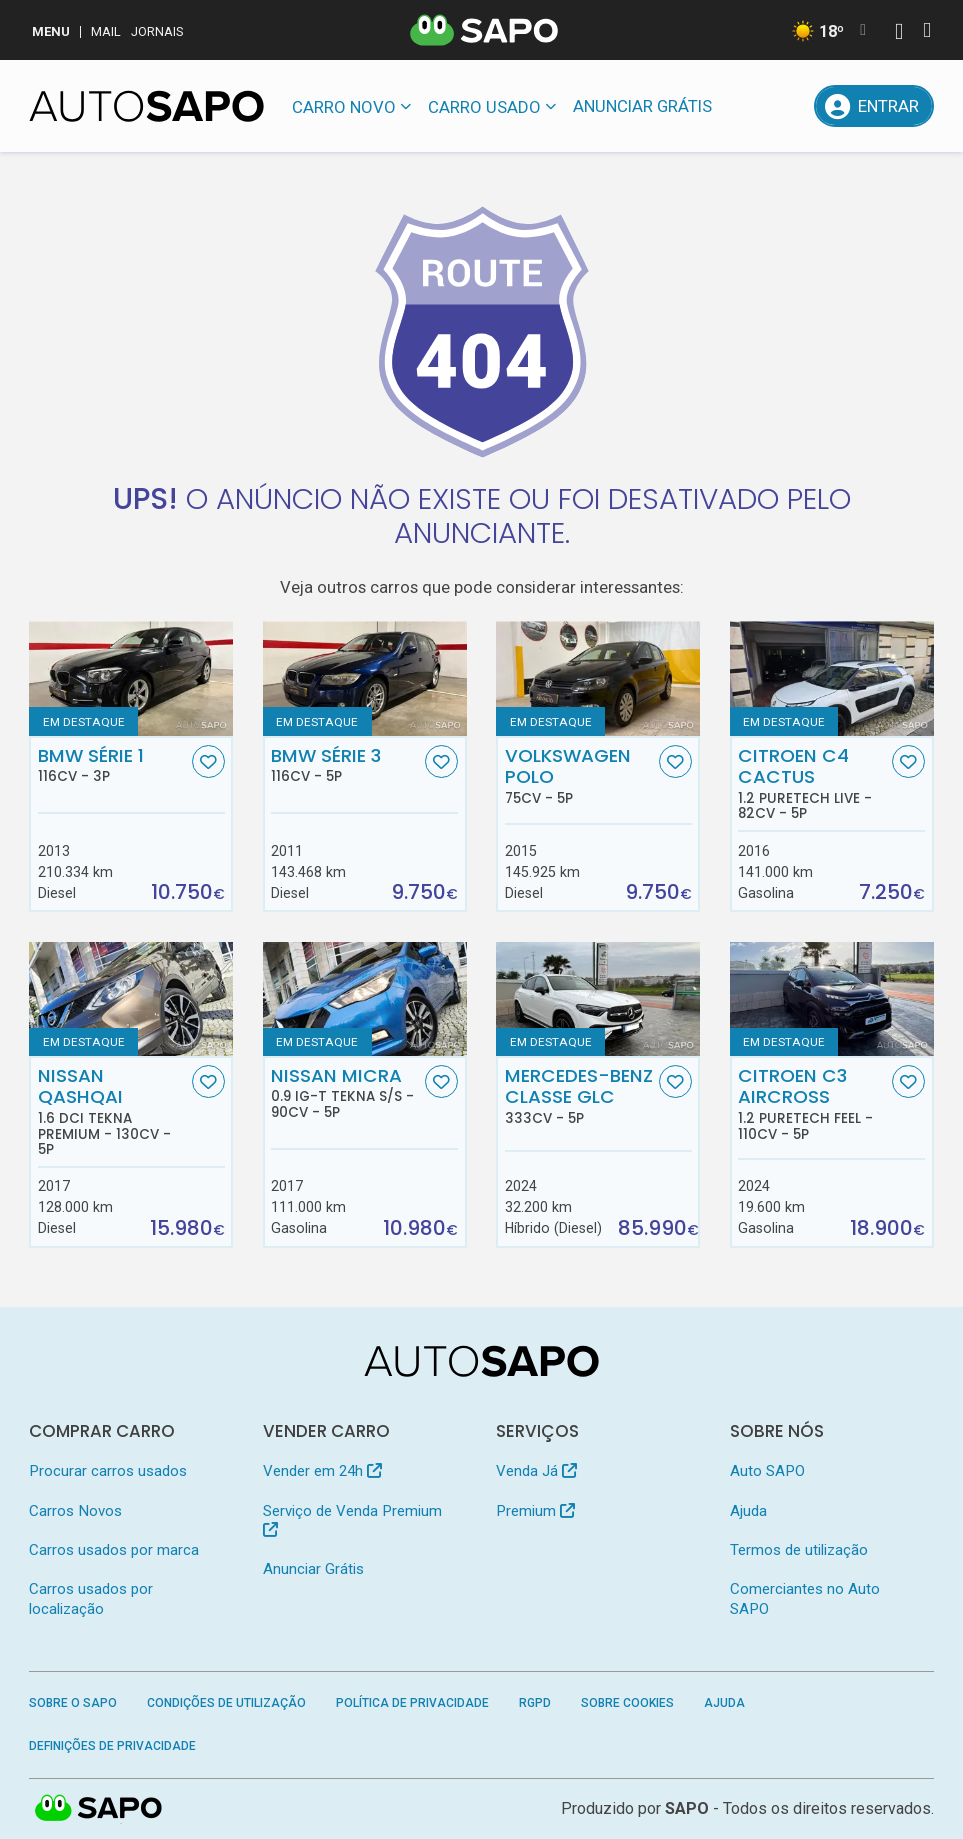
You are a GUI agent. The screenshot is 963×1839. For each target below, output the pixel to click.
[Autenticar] (899, 33)
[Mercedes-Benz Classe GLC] (598, 999)
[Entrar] (873, 106)
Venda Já (536, 1471)
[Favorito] (208, 761)
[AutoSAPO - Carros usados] (146, 106)
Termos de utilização (799, 1550)
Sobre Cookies (627, 1703)
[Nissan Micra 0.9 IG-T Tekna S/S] (365, 999)
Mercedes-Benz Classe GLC (580, 1096)
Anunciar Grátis (642, 106)
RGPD (535, 1703)
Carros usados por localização (91, 1598)
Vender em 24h (322, 1471)
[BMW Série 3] (365, 678)
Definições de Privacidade (112, 1746)
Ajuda (748, 1511)
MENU (51, 31)
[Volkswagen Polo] (598, 678)
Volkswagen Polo (580, 776)
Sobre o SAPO (73, 1703)
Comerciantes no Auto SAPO (805, 1598)
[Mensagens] (743, 106)
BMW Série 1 (113, 765)
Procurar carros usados (108, 1471)
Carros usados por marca (114, 1550)
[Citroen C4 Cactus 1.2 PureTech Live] (832, 678)
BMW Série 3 (346, 765)
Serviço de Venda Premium (352, 1519)
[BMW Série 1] (131, 678)
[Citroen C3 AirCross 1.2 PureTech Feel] (832, 999)
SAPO (99, 1809)
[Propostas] (789, 106)
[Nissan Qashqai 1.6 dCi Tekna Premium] (131, 999)
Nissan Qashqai (113, 1111)
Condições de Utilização (226, 1703)
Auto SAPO (767, 1471)
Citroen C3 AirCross (813, 1103)
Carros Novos (75, 1511)
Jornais (157, 31)
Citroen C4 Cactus (813, 783)
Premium (535, 1511)
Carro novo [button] (344, 107)
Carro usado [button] (484, 107)
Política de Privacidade (412, 1703)
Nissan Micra (346, 1093)
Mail (106, 31)
